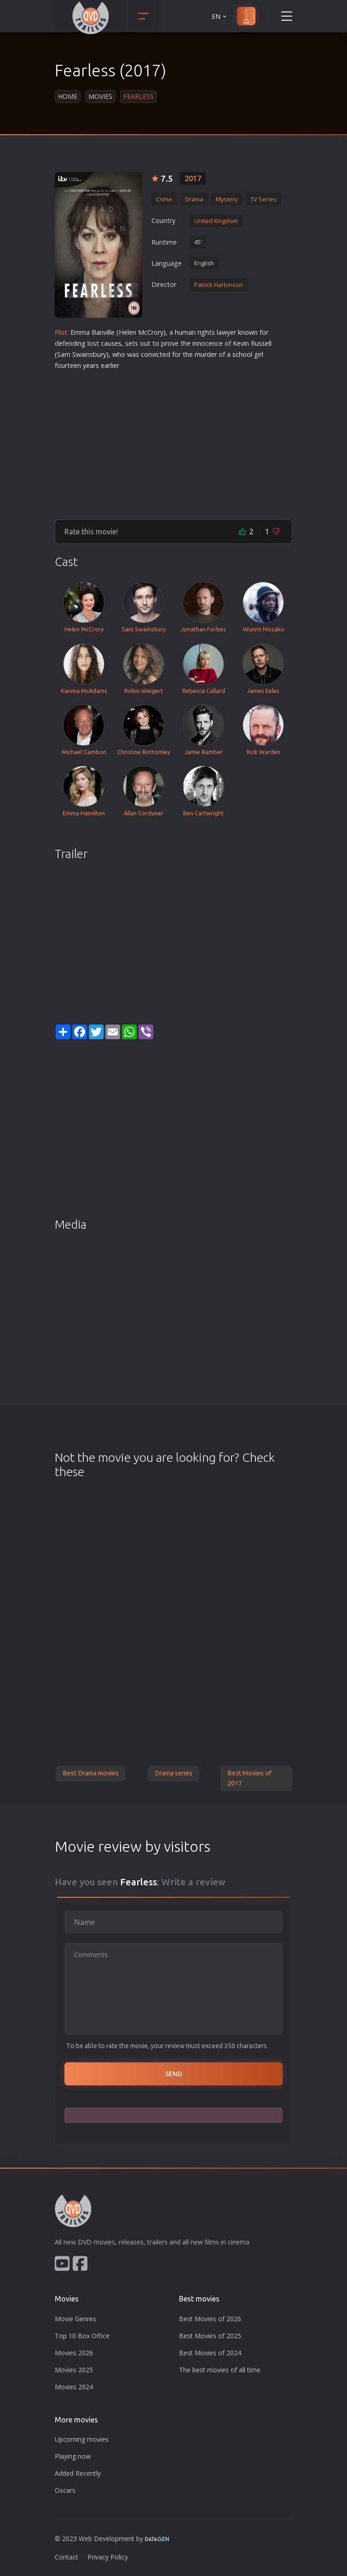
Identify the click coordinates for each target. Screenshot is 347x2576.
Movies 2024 (74, 2386)
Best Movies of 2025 (210, 2335)
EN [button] (220, 16)
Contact (66, 2557)
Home (67, 96)
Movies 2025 (74, 2369)
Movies (100, 96)
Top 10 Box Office (82, 2335)
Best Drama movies (91, 1773)
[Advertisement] (173, 441)
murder (206, 354)
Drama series (173, 1773)
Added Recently (78, 2473)
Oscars (65, 2490)
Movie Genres (75, 2318)
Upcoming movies (82, 2439)
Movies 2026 (74, 2352)
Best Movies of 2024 (210, 2352)
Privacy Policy (107, 2557)
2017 (193, 178)
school (242, 354)
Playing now (73, 2456)
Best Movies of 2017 (249, 1778)
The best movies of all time (219, 2369)
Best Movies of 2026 (210, 2318)
